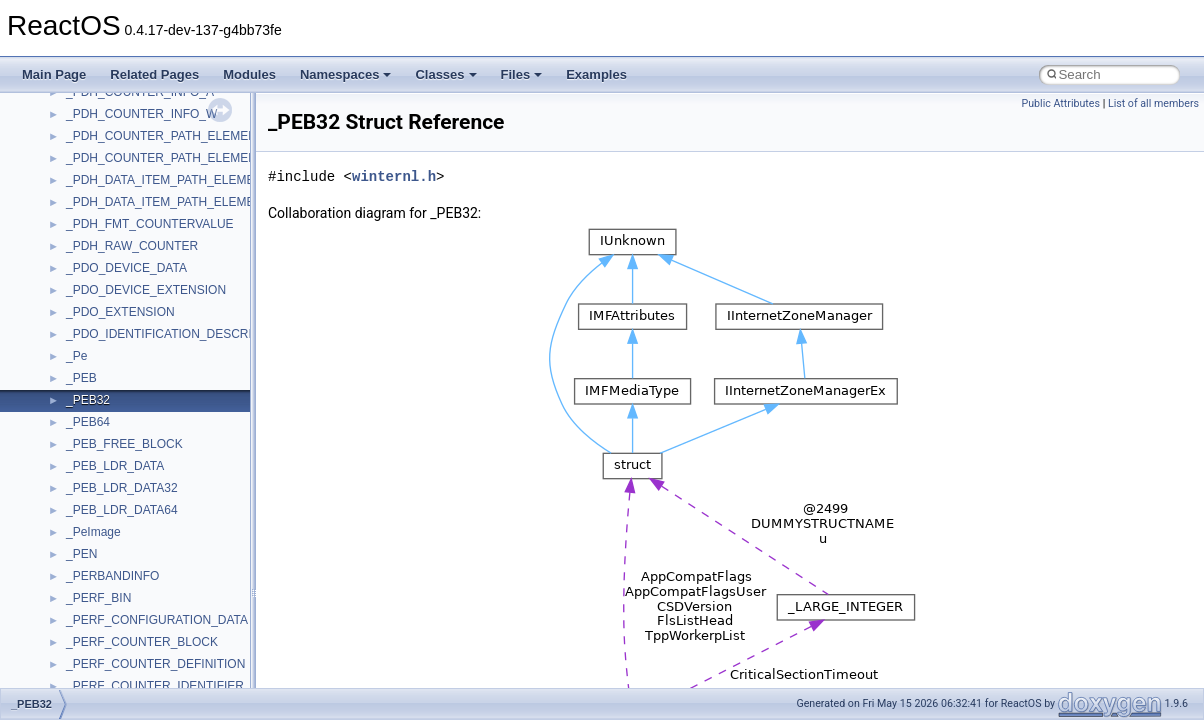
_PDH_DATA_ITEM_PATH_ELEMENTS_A (179, 180)
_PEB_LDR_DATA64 (122, 510)
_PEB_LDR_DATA (115, 466)
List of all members (1153, 103)
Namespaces (346, 74)
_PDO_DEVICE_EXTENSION (146, 290)
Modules (249, 74)
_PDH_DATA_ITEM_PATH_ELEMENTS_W (181, 202)
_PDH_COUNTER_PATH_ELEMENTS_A (176, 136)
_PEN (81, 554)
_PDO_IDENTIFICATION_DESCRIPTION (177, 334)
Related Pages (154, 74)
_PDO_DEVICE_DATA (126, 268)
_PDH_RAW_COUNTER (132, 246)
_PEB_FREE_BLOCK (124, 444)
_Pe (76, 356)
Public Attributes (1060, 103)
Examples (596, 74)
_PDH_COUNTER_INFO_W (141, 114)
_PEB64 (88, 422)
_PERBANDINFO (112, 576)
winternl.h (394, 176)
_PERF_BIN (98, 598)
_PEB (81, 378)
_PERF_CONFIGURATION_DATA (157, 620)
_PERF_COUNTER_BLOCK (142, 642)
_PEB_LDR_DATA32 (122, 488)
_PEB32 (88, 400)
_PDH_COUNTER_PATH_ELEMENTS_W (178, 158)
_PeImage (93, 532)
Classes (445, 74)
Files (522, 74)
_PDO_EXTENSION (120, 312)
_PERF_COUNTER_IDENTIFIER (155, 686)
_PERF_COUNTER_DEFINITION (155, 664)
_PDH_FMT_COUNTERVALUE (150, 224)
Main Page (54, 74)
